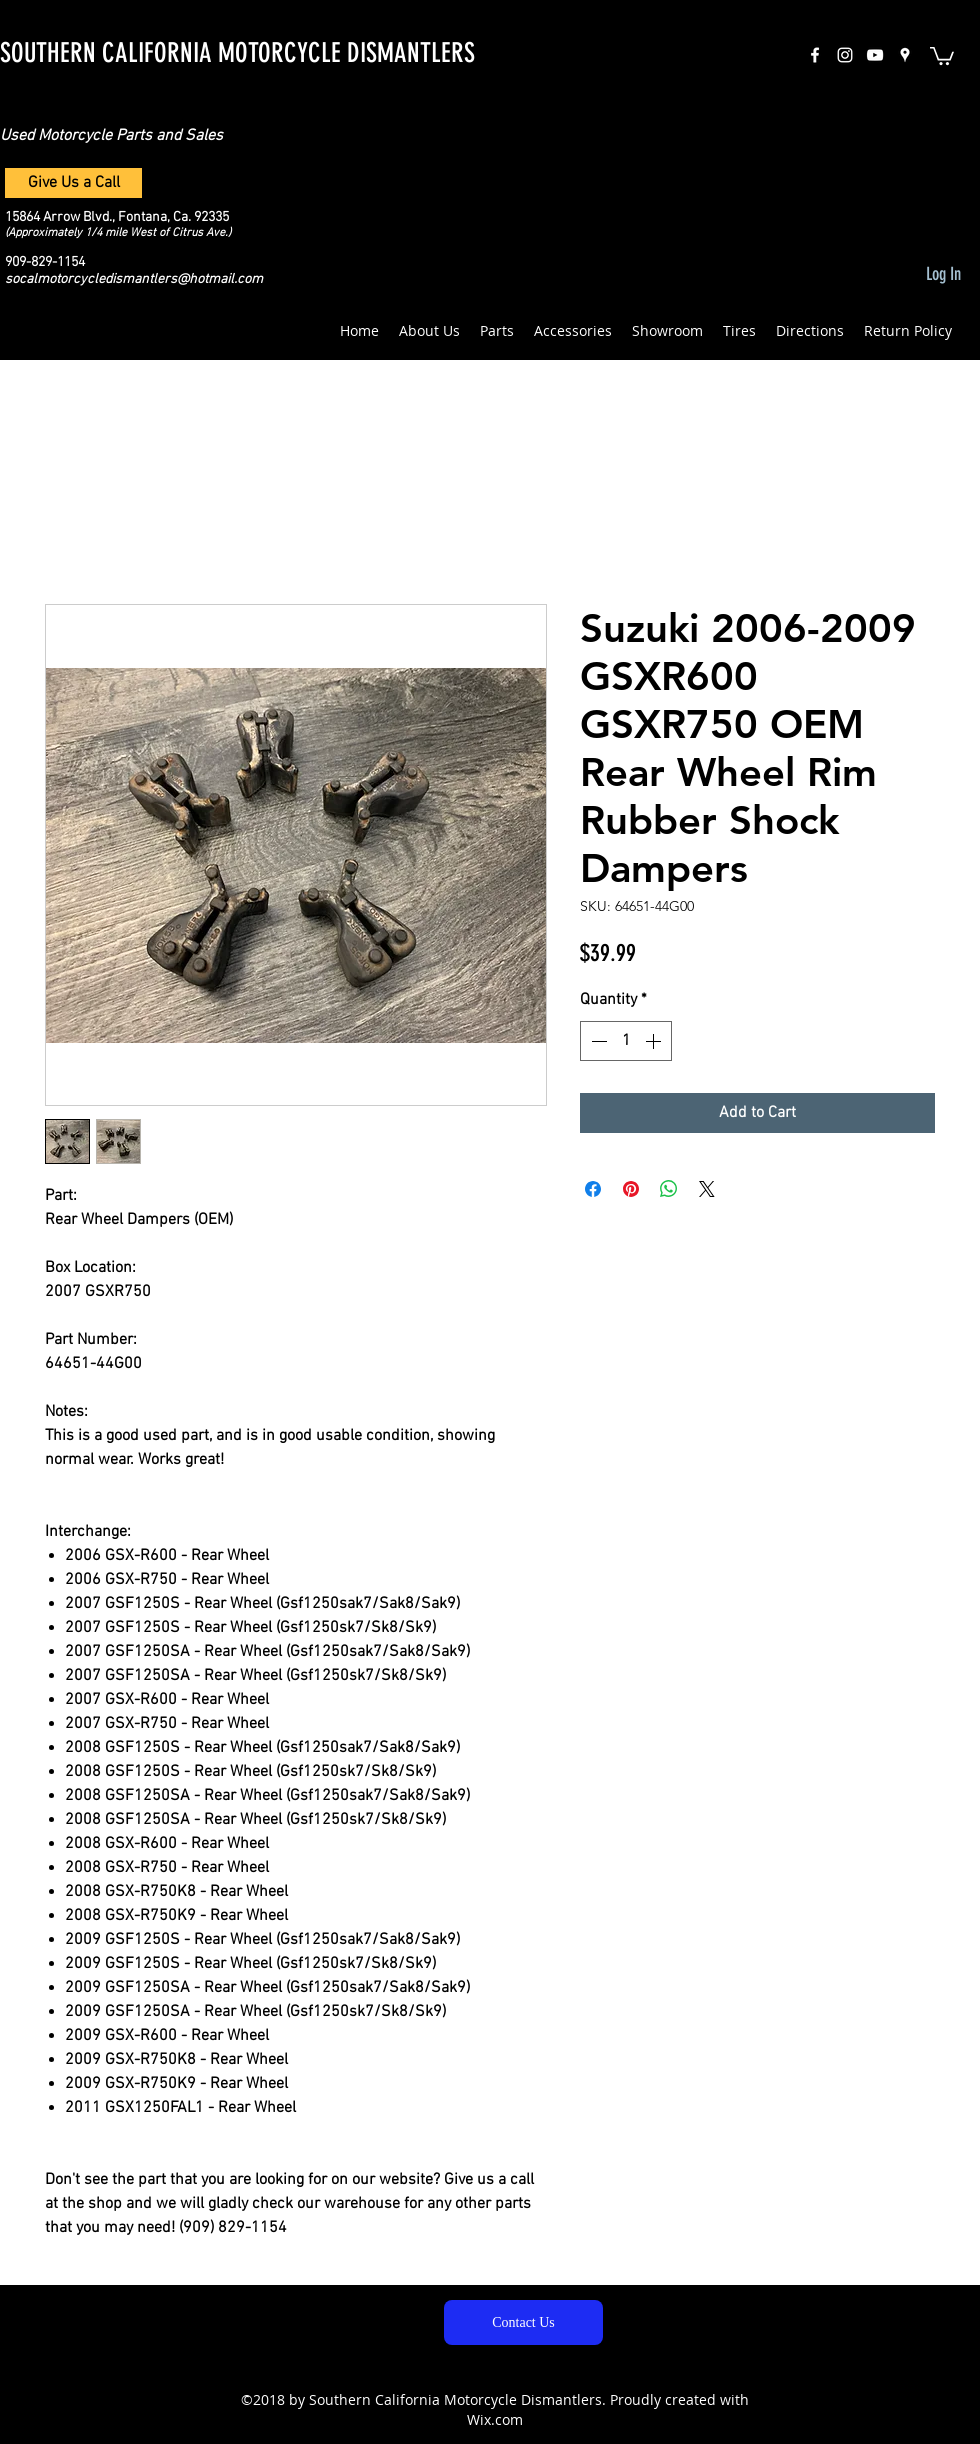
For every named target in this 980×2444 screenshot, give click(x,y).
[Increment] (655, 1041)
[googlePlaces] (905, 55)
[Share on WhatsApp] (669, 1189)
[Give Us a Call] (73, 183)
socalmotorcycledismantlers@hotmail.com (134, 279)
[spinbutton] (626, 1041)
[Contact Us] (523, 2322)
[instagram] (845, 55)
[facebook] (815, 55)
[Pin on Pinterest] (631, 1189)
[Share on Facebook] (593, 1189)
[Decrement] (597, 1041)
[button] (942, 55)
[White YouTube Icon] (875, 55)
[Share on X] (707, 1189)
